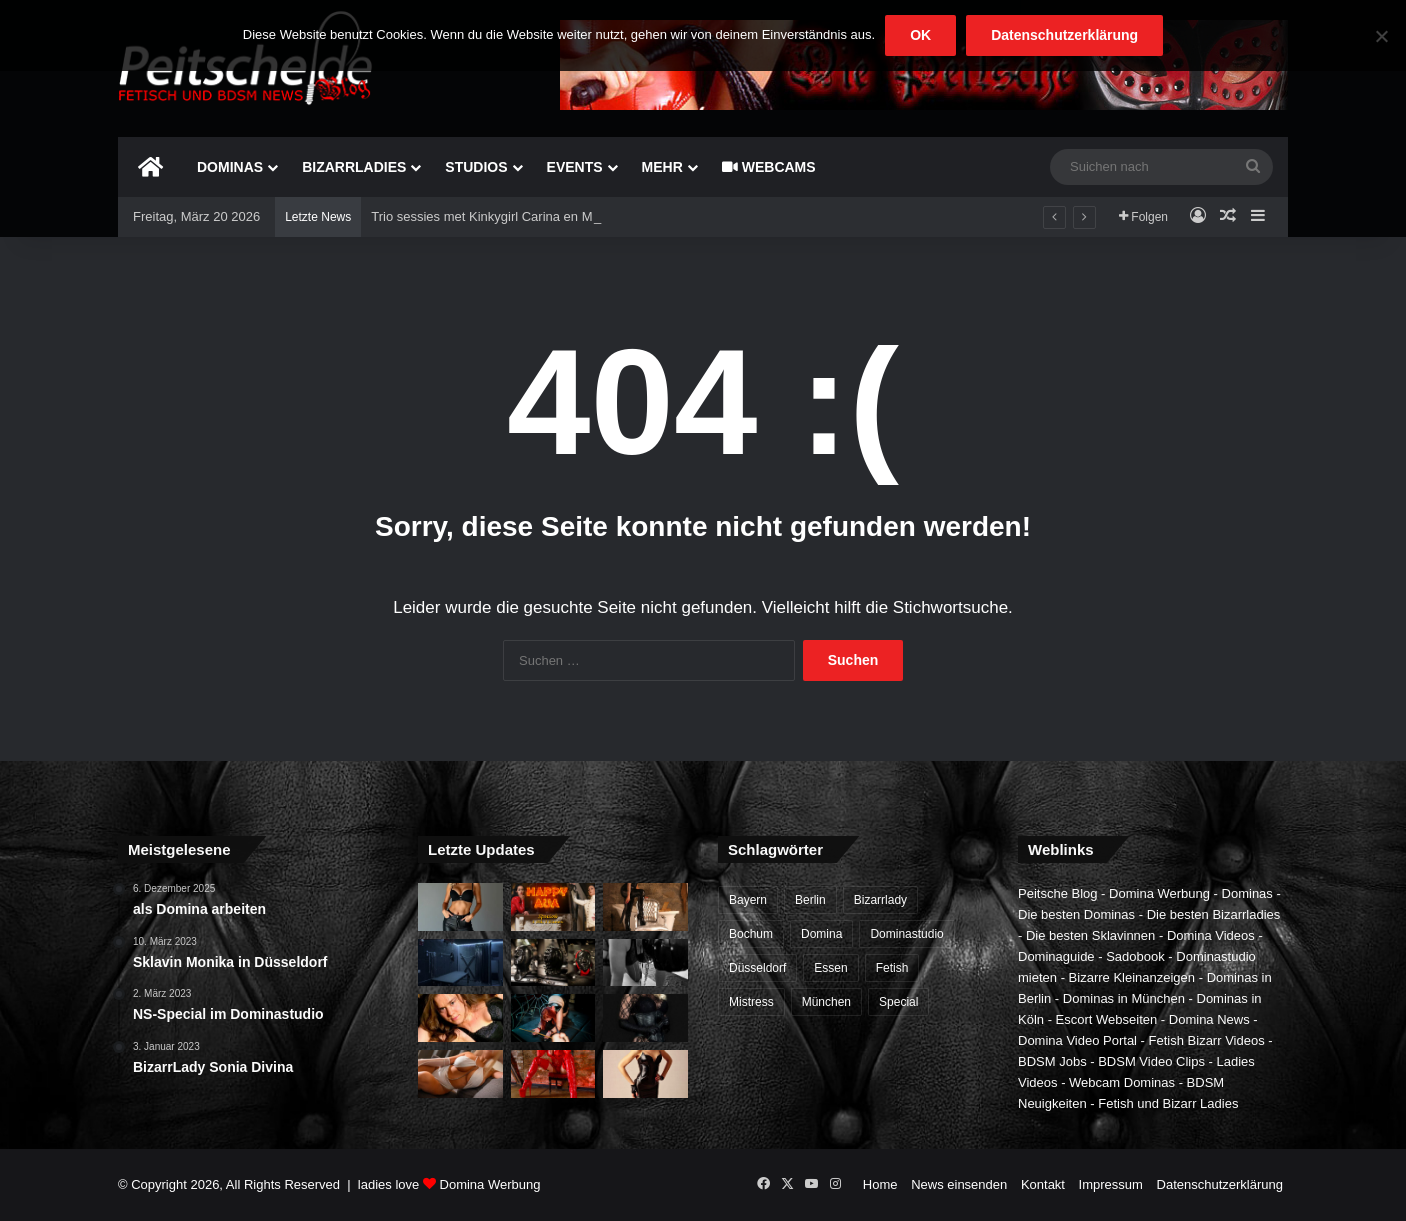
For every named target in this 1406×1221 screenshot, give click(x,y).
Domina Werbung (1159, 893)
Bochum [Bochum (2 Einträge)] (751, 934)
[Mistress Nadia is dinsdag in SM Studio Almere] (645, 1074)
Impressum (1111, 1184)
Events (575, 167)
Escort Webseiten (1107, 1019)
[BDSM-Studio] (460, 963)
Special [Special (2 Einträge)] (898, 1002)
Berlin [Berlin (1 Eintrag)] (810, 900)
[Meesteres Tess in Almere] (645, 1018)
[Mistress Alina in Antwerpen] (460, 1074)
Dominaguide (1056, 956)
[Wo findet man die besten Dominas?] (553, 907)
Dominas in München (1124, 998)
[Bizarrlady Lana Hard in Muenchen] (645, 907)
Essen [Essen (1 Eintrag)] (830, 968)
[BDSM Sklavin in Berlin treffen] (645, 963)
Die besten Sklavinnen (1090, 935)
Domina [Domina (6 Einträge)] (821, 934)
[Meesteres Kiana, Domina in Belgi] (553, 1074)
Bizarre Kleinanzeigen (1132, 977)
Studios (476, 167)
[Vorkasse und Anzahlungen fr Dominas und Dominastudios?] (460, 907)
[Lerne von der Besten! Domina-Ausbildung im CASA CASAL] (553, 963)
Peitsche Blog (1058, 893)
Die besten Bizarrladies (1214, 914)
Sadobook (1135, 956)
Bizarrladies (354, 167)
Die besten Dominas (1076, 914)
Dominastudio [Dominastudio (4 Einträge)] (906, 934)
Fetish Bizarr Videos (1207, 1040)
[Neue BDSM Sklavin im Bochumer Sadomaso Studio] (553, 1018)
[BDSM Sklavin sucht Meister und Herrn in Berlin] (460, 1018)
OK (920, 35)
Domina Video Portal (1077, 1040)
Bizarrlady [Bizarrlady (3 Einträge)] (880, 900)
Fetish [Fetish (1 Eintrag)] (892, 968)
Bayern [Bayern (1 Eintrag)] (748, 900)
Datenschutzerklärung (1220, 1184)
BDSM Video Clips (1151, 1061)
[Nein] (1381, 36)
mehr (662, 167)
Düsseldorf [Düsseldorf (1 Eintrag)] (757, 968)
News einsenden (959, 1184)
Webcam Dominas (1122, 1082)
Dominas (230, 167)
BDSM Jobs (1052, 1061)
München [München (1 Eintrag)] (826, 1002)
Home (880, 1184)
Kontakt (1043, 1184)
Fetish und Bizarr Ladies (1168, 1103)
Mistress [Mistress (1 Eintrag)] (751, 1002)
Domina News (1209, 1019)
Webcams (769, 167)
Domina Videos (1211, 935)
